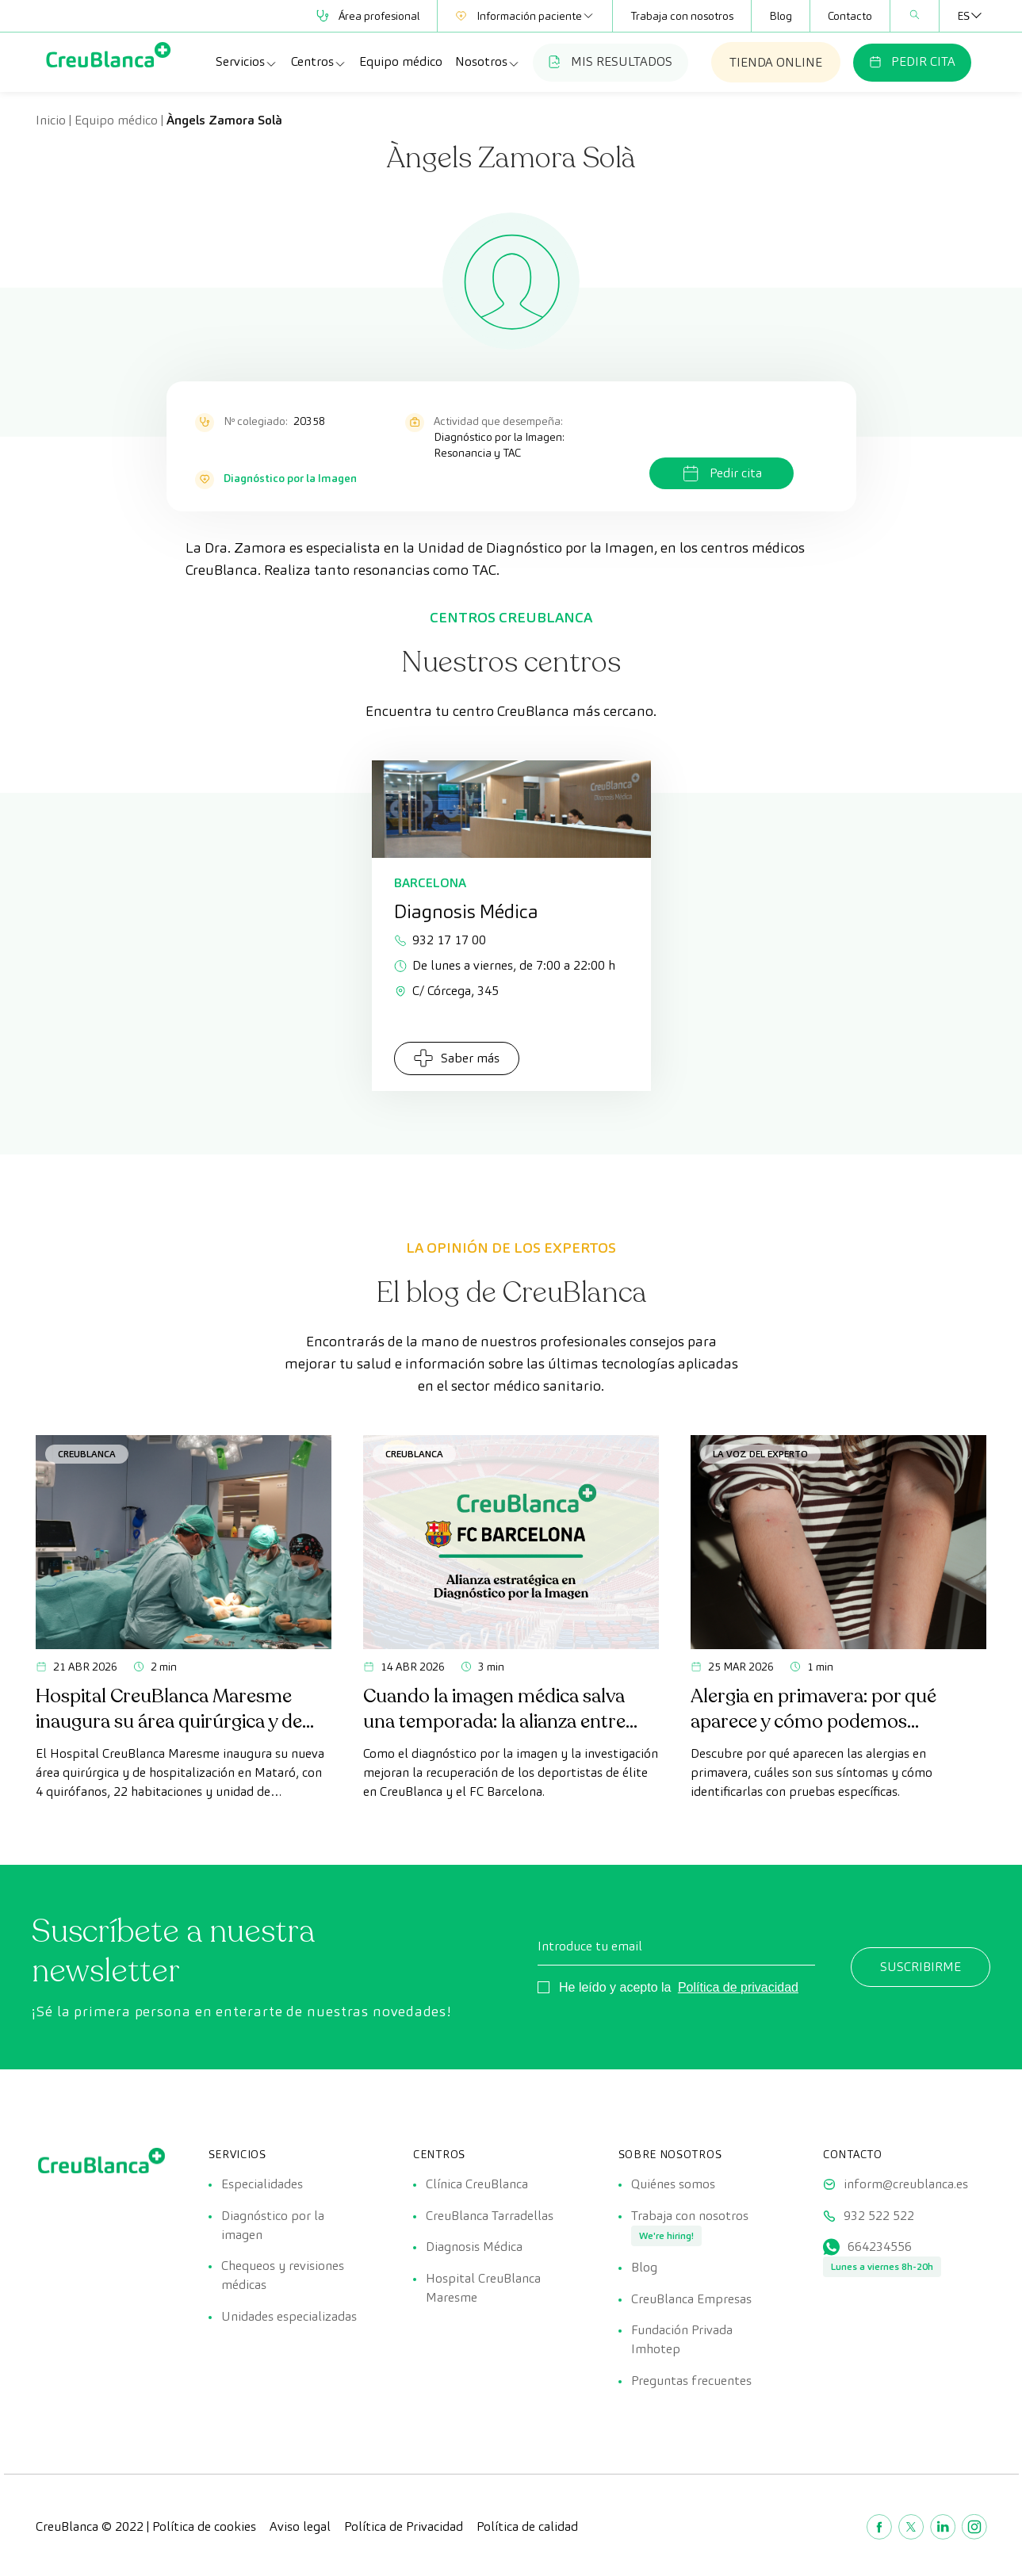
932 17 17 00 (440, 940)
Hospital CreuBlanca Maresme (483, 2288)
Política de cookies (204, 2528)
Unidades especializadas (289, 2317)
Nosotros (487, 62)
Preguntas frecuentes (691, 2382)
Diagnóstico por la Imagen (290, 478)
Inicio (51, 120)
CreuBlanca (87, 1454)
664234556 (880, 2247)
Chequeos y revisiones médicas (282, 2276)
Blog (780, 16)
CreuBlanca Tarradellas (489, 2215)
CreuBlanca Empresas (691, 2299)
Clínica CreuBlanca (477, 2184)
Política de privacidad (738, 1987)
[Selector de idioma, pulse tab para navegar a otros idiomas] (963, 16)
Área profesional (367, 16)
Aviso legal (300, 2528)
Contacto (850, 16)
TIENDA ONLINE (775, 62)
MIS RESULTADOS (610, 61)
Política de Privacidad (403, 2528)
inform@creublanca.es (906, 2184)
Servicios (247, 62)
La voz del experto (760, 1454)
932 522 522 (879, 2215)
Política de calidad (527, 2528)
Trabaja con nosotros (681, 16)
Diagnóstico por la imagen (272, 2225)
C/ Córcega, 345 (446, 990)
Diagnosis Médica (474, 2247)
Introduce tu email (590, 1946)
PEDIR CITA (912, 61)
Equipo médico (400, 61)
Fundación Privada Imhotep (682, 2341)
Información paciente (525, 16)
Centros (318, 62)
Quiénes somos (673, 2184)
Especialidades (262, 2184)
